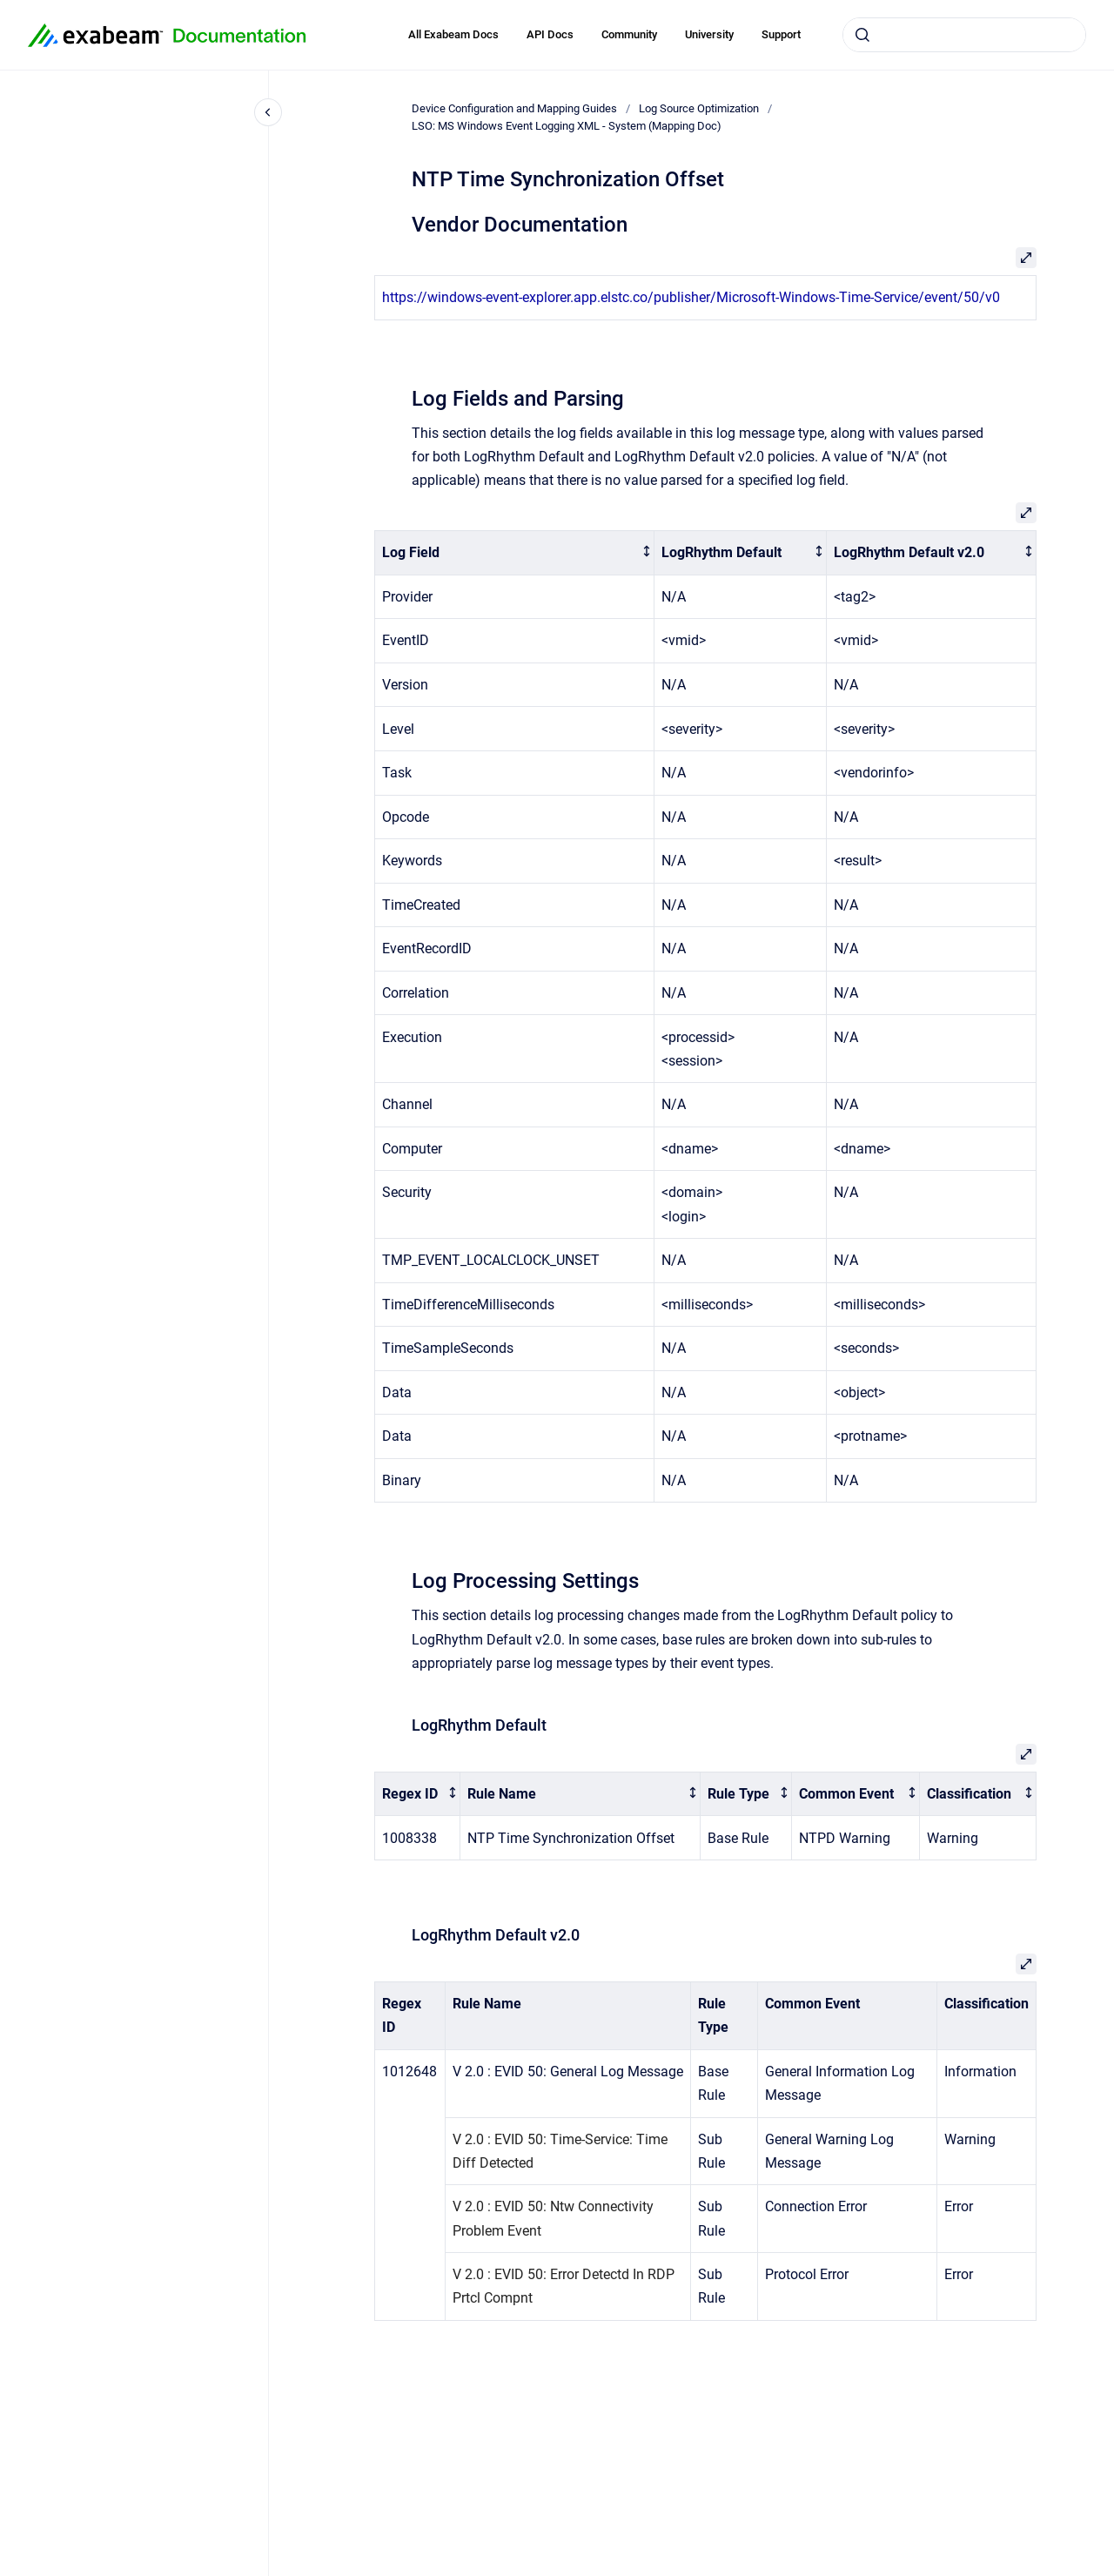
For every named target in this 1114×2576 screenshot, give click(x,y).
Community (629, 34)
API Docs (550, 34)
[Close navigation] (268, 112)
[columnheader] (514, 553)
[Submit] (862, 35)
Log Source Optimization (699, 108)
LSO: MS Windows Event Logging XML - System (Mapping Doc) (566, 125)
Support (781, 34)
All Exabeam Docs (453, 34)
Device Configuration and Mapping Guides (514, 108)
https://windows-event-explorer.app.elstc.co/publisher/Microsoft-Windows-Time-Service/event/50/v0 (691, 297)
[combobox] (964, 34)
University (709, 34)
